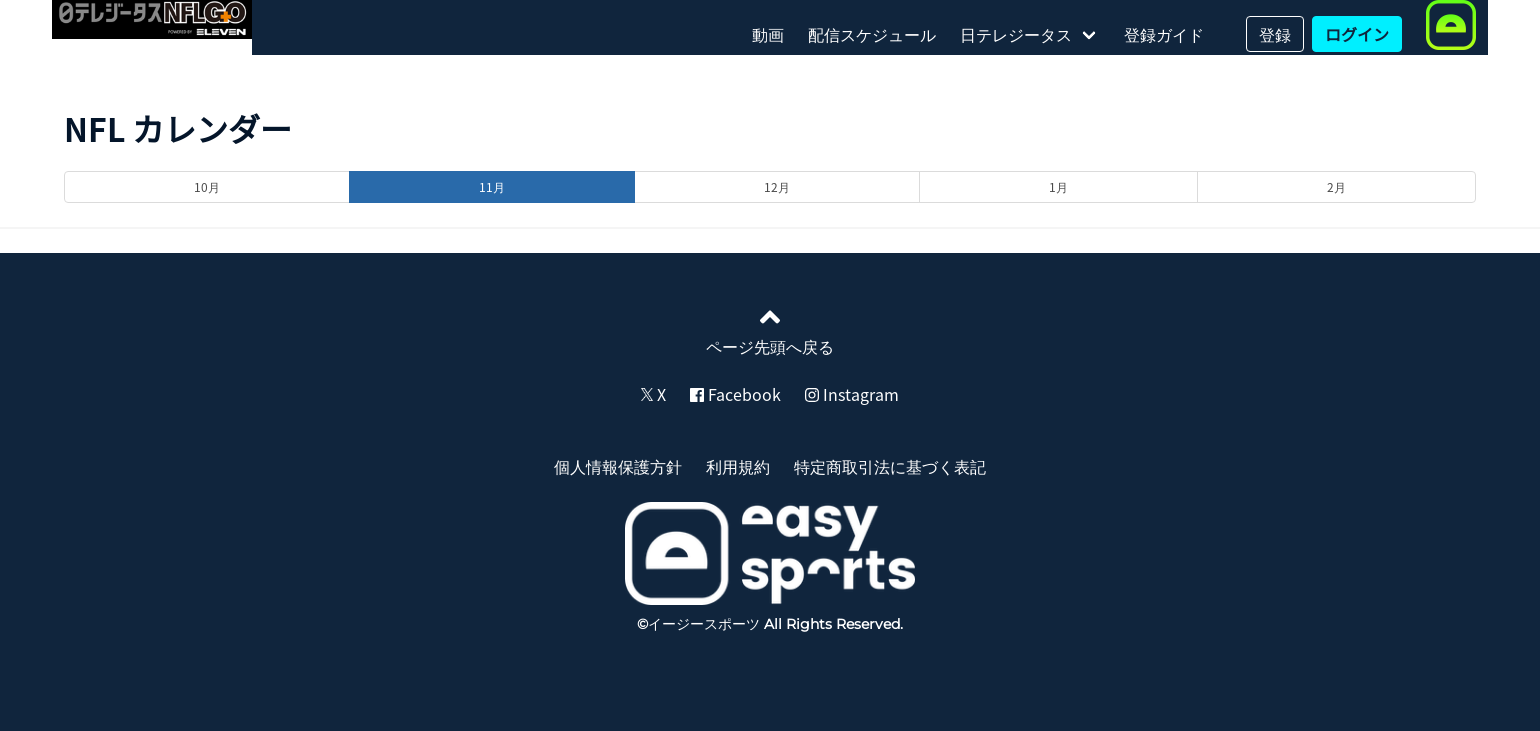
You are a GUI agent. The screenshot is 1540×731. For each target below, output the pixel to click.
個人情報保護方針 (618, 466)
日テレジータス (1016, 34)
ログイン (1357, 34)
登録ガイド (1164, 34)
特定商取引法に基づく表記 (890, 466)
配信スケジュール (872, 34)
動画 (768, 34)
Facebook (735, 394)
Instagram (852, 394)
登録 (1275, 34)
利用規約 (738, 466)
